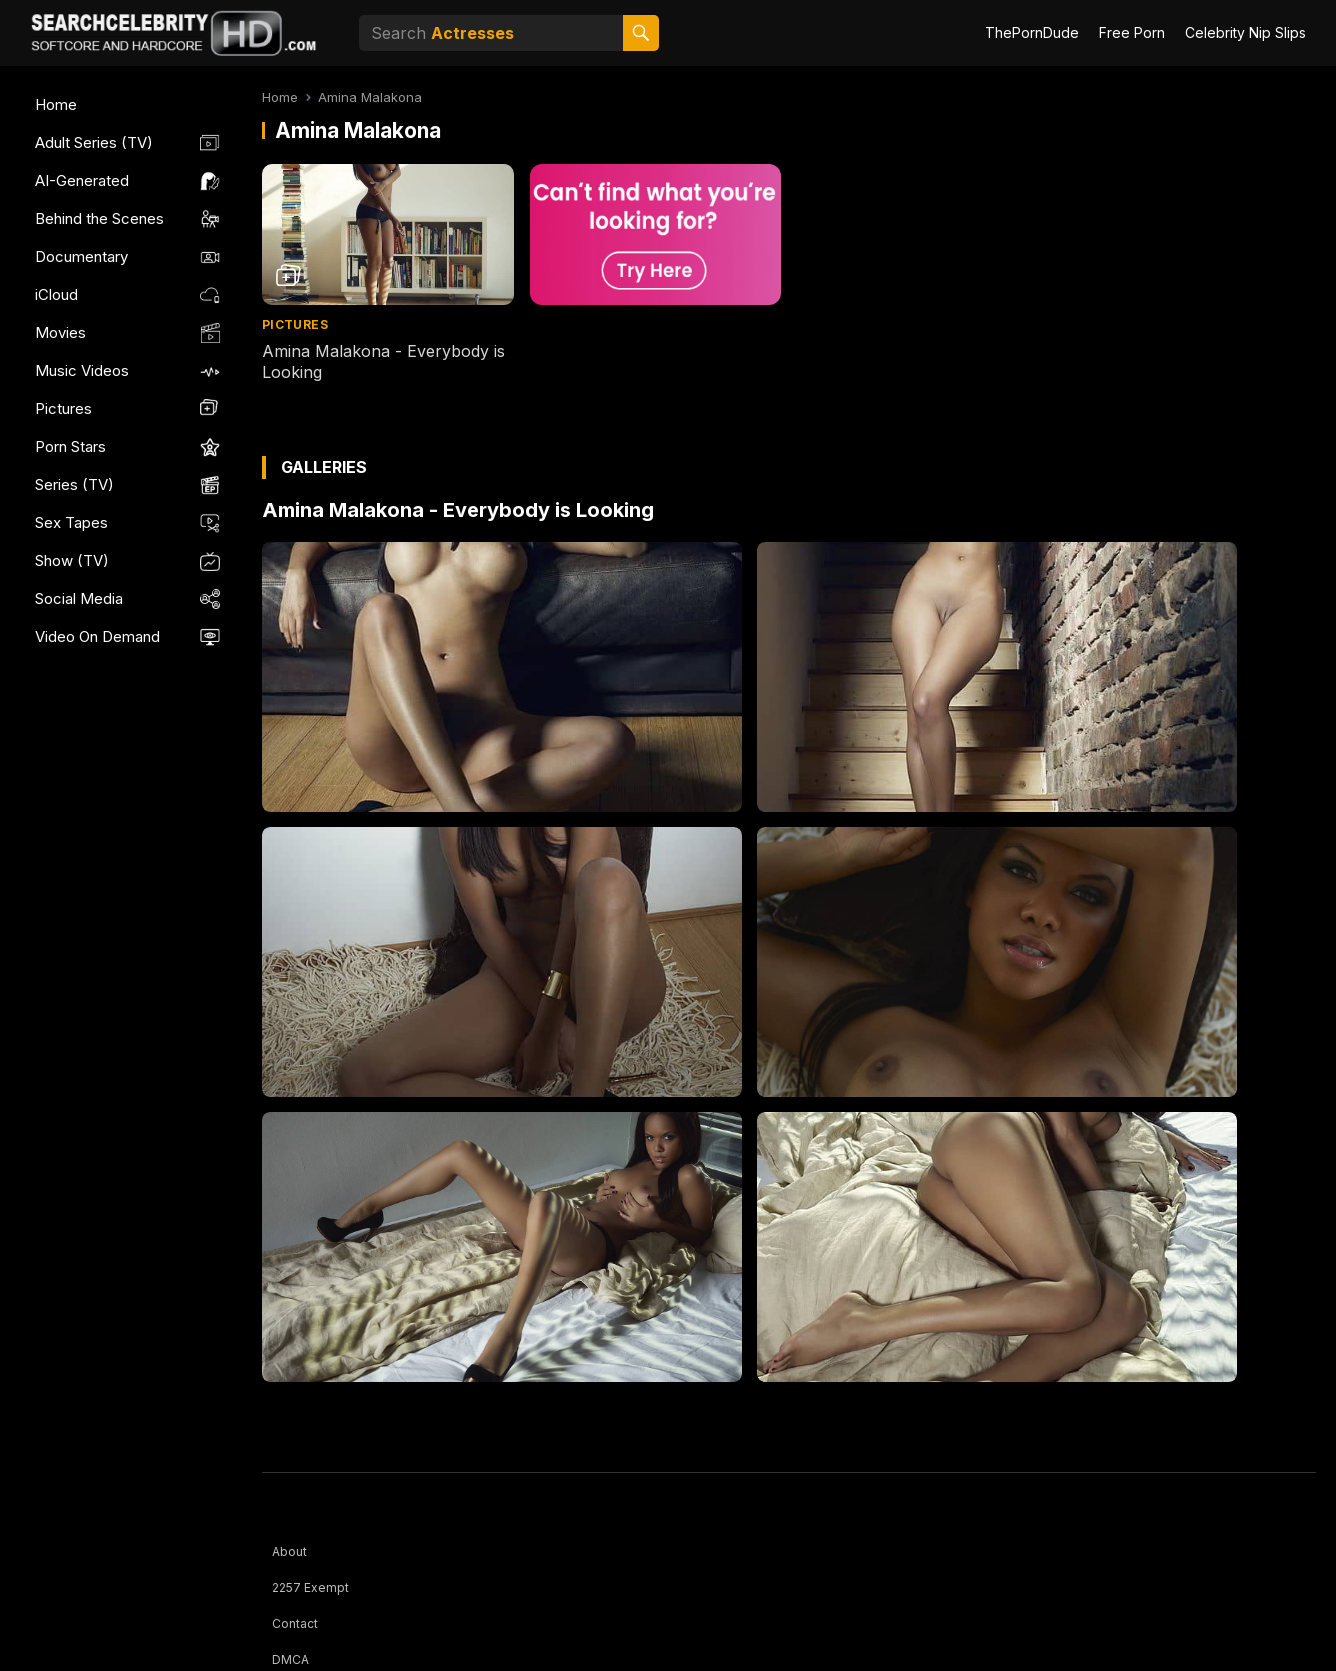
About (289, 1551)
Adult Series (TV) (94, 142)
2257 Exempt (310, 1587)
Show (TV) (72, 560)
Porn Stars (70, 446)
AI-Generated (82, 180)
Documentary (81, 256)
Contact (295, 1623)
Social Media (79, 598)
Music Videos (82, 370)
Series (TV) (74, 484)
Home (56, 104)
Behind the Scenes (99, 218)
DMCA (290, 1659)
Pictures (63, 408)
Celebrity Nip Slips (1245, 32)
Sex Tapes (71, 522)
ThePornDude (1032, 32)
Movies (60, 332)
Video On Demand (97, 636)
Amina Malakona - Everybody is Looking (458, 510)
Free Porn (1132, 32)
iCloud (56, 294)
